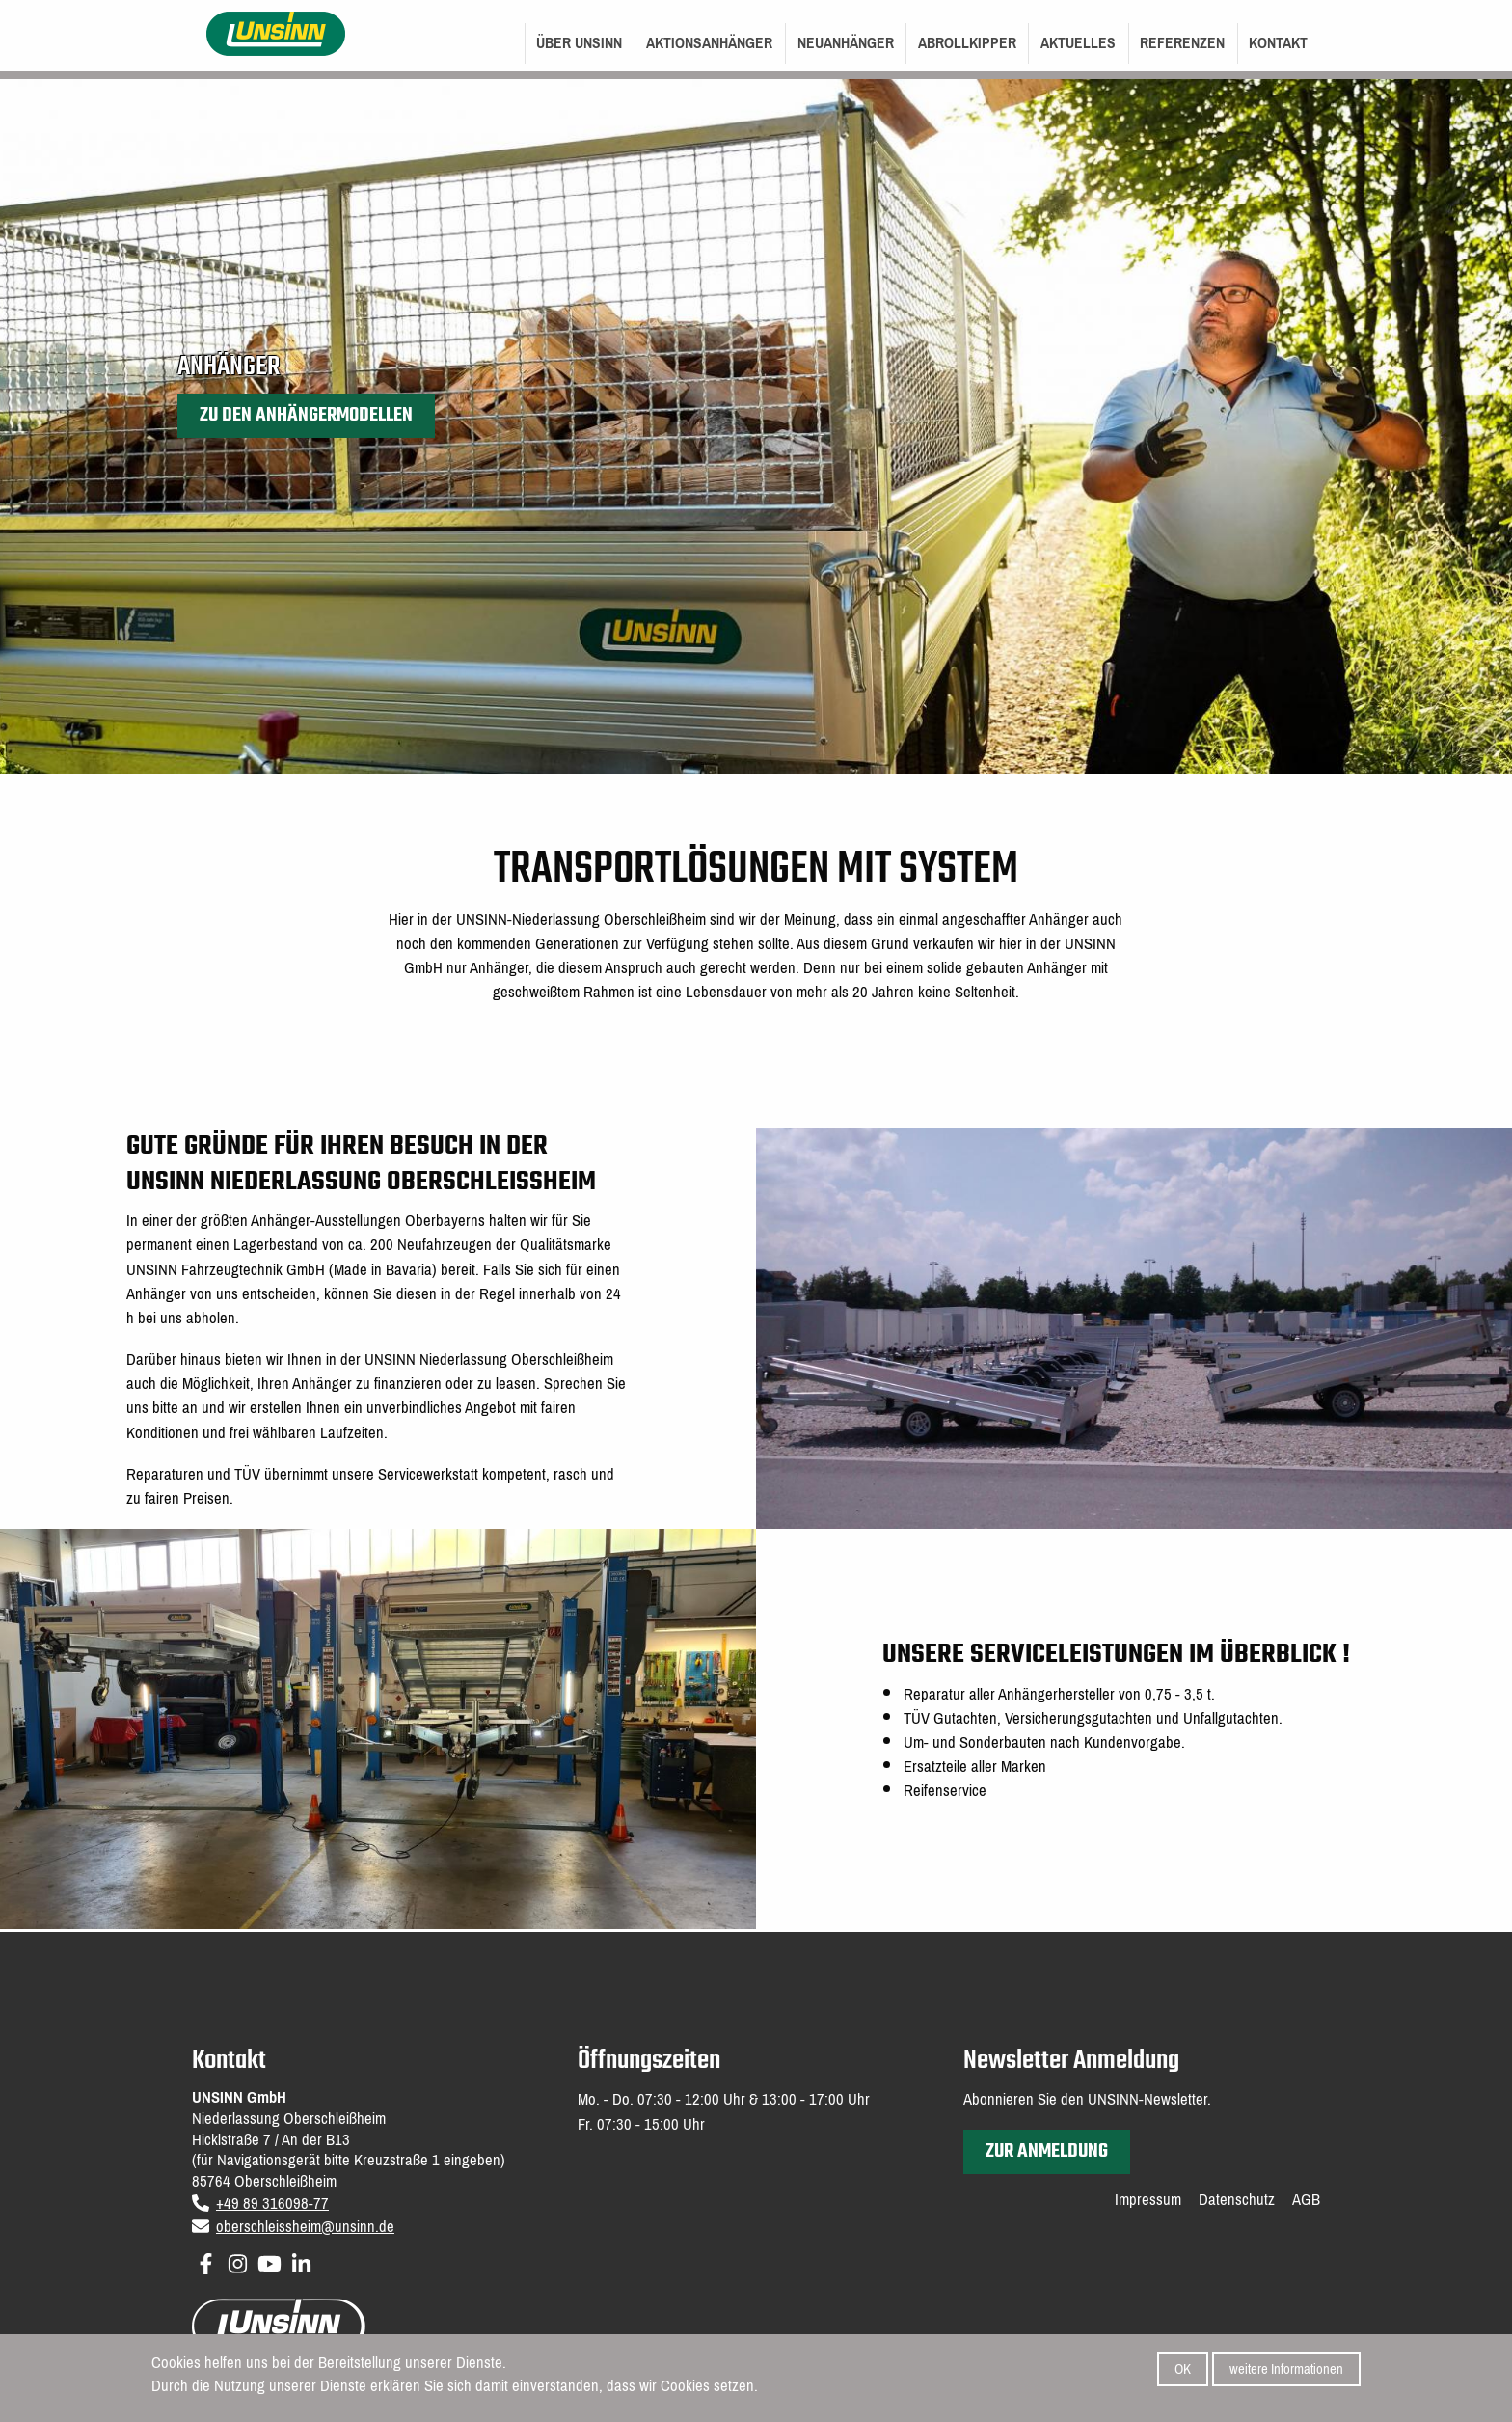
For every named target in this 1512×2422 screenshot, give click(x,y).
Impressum (1148, 2200)
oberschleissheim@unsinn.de (305, 2227)
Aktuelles (1078, 43)
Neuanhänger (845, 43)
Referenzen (1182, 43)
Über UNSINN (579, 43)
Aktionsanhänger (709, 43)
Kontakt (1278, 43)
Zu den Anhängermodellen (306, 415)
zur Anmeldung (1047, 2151)
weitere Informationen (1286, 2369)
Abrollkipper (967, 43)
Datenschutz (1237, 2200)
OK (1182, 2369)
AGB (1306, 2200)
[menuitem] (579, 43)
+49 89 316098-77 (272, 2203)
